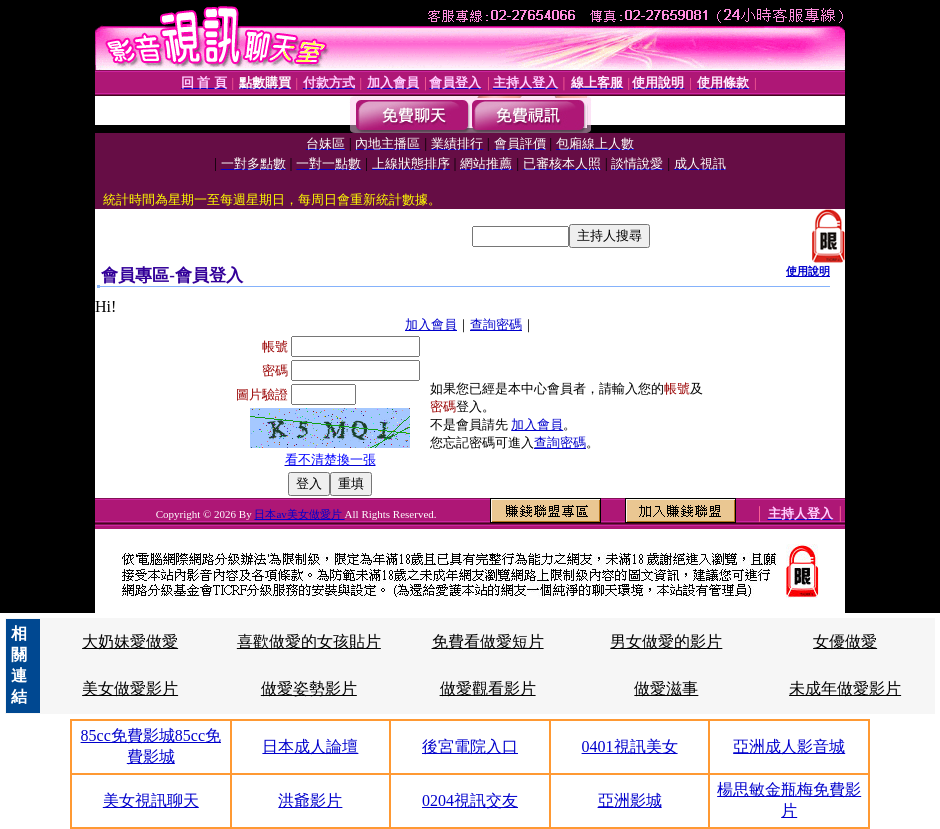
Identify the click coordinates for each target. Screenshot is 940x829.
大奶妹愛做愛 (130, 641)
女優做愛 (845, 641)
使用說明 (808, 271)
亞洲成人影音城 (789, 746)
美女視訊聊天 (151, 800)
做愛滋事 (666, 688)
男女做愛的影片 (666, 641)
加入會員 (431, 324)
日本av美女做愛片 (299, 514)
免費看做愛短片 (488, 641)
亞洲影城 (630, 800)
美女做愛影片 (130, 688)
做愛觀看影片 (488, 688)
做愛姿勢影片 (309, 688)
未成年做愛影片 (845, 688)
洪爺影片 (310, 800)
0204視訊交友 (470, 800)
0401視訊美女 (630, 746)
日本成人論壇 (310, 746)
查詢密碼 (496, 324)
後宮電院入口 (470, 746)
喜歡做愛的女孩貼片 (309, 641)
